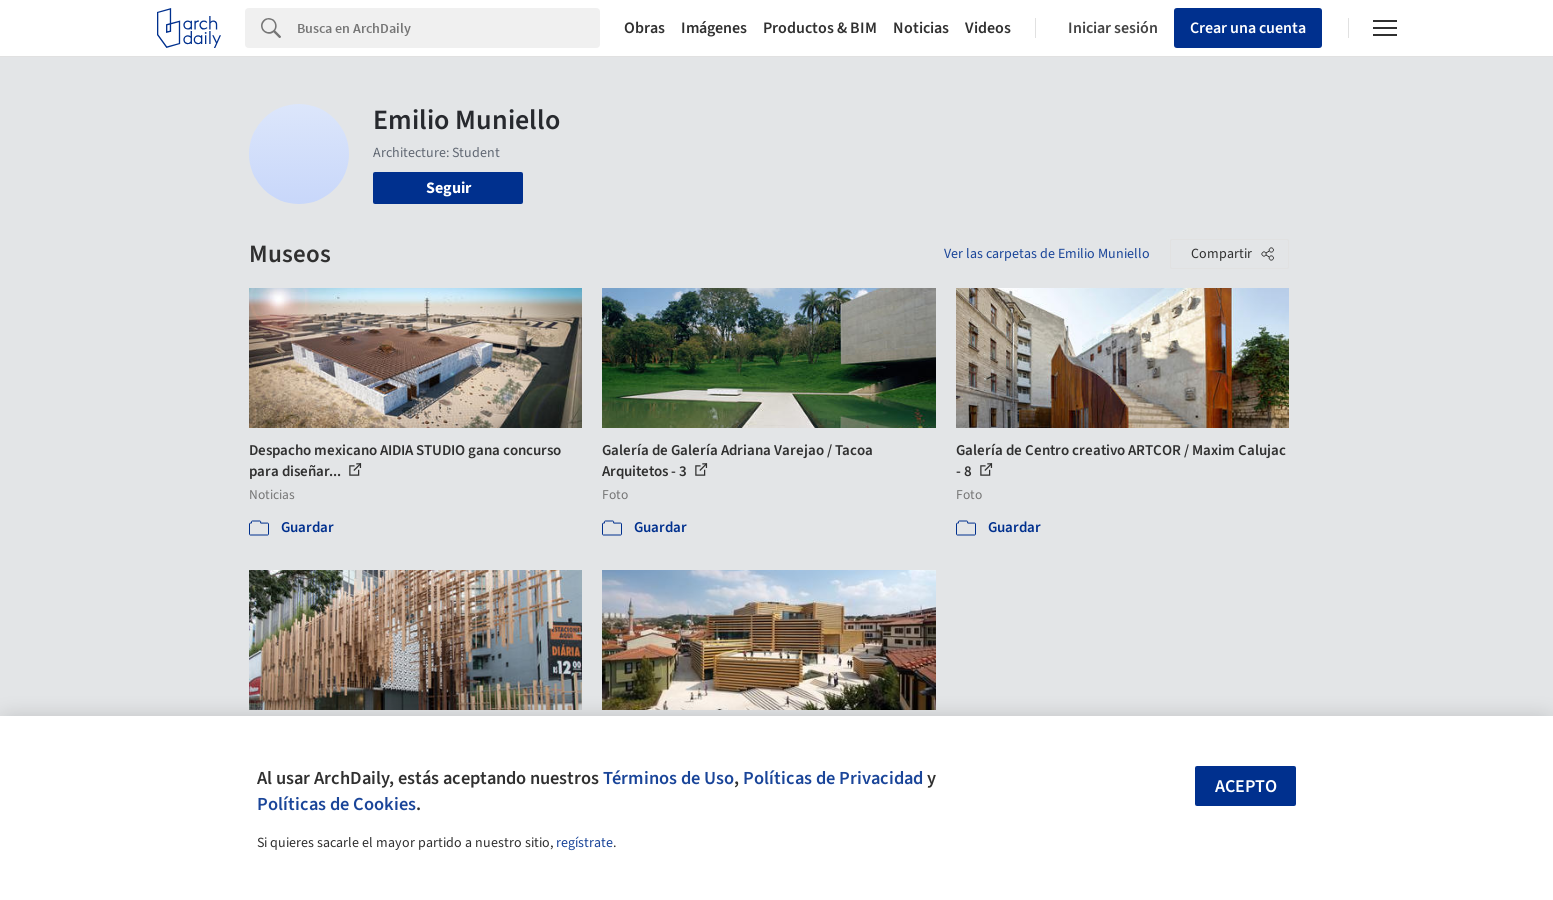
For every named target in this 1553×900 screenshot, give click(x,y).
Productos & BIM (820, 28)
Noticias (921, 28)
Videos (988, 28)
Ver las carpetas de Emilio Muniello (1047, 254)
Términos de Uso (668, 778)
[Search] (448, 28)
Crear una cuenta (1248, 28)
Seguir (448, 188)
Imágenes (714, 28)
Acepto (1246, 786)
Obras (644, 28)
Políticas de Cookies (336, 804)
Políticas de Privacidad (833, 778)
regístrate (584, 843)
